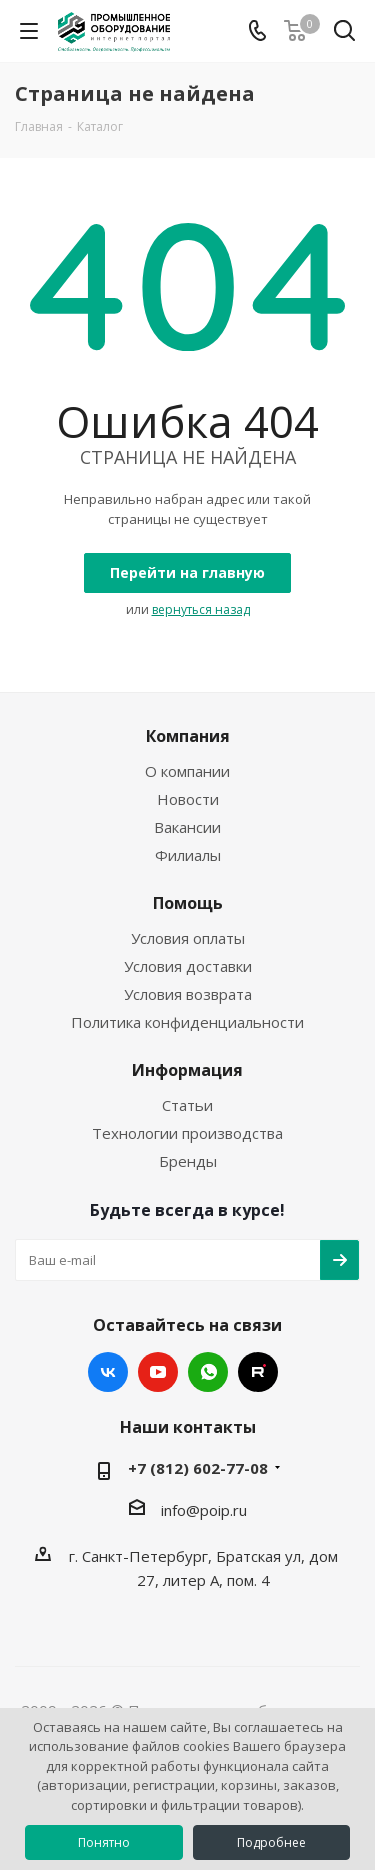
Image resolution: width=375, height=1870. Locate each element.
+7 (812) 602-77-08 (198, 1468)
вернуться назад (201, 609)
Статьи (187, 1105)
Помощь (188, 903)
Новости (188, 799)
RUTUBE (258, 1372)
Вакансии (187, 827)
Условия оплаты (188, 938)
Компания (188, 736)
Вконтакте (108, 1372)
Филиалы (188, 855)
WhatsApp (208, 1372)
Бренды (188, 1161)
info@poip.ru (204, 1510)
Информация (187, 1070)
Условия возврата (188, 994)
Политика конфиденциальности (187, 1022)
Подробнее (271, 1842)
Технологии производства (187, 1133)
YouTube (158, 1372)
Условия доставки (188, 966)
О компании (187, 771)
